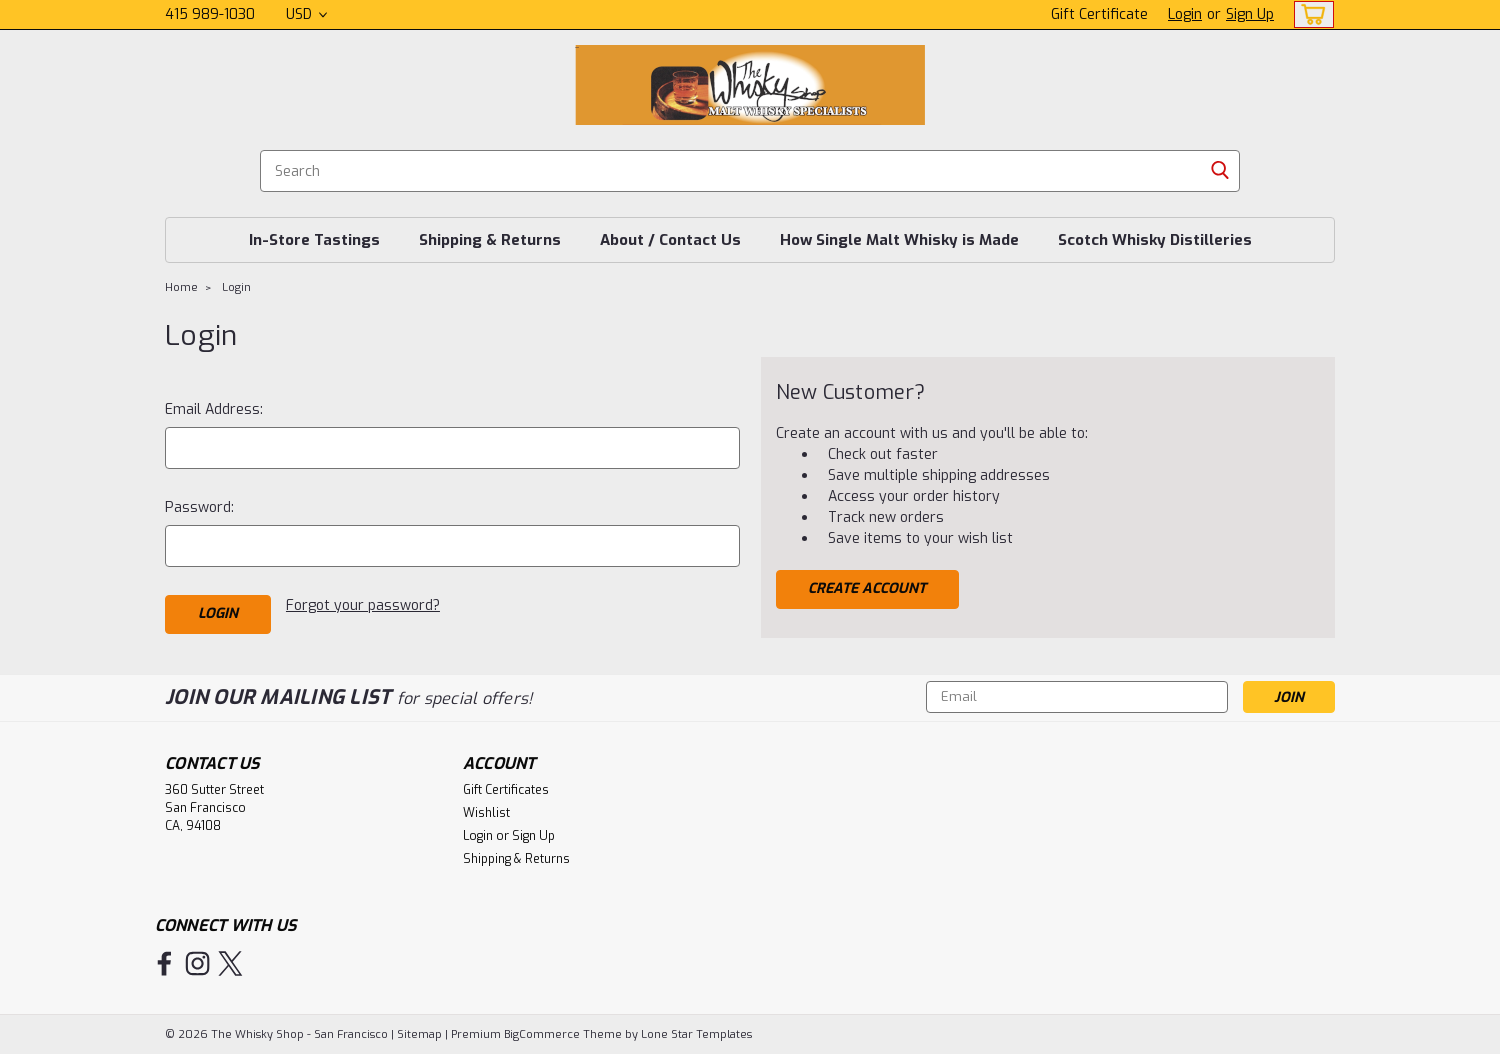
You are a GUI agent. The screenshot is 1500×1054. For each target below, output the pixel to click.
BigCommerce (542, 1034)
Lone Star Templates (696, 1034)
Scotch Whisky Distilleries (1155, 240)
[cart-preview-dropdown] (1309, 14)
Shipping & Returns (490, 240)
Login (1185, 14)
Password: (199, 507)
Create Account (867, 588)
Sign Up (1250, 14)
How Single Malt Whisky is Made (899, 240)
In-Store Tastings (314, 240)
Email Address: (214, 409)
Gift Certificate (1099, 14)
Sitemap (419, 1034)
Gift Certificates (506, 790)
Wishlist (486, 813)
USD (306, 14)
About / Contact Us (670, 240)
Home (181, 287)
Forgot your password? (363, 605)
